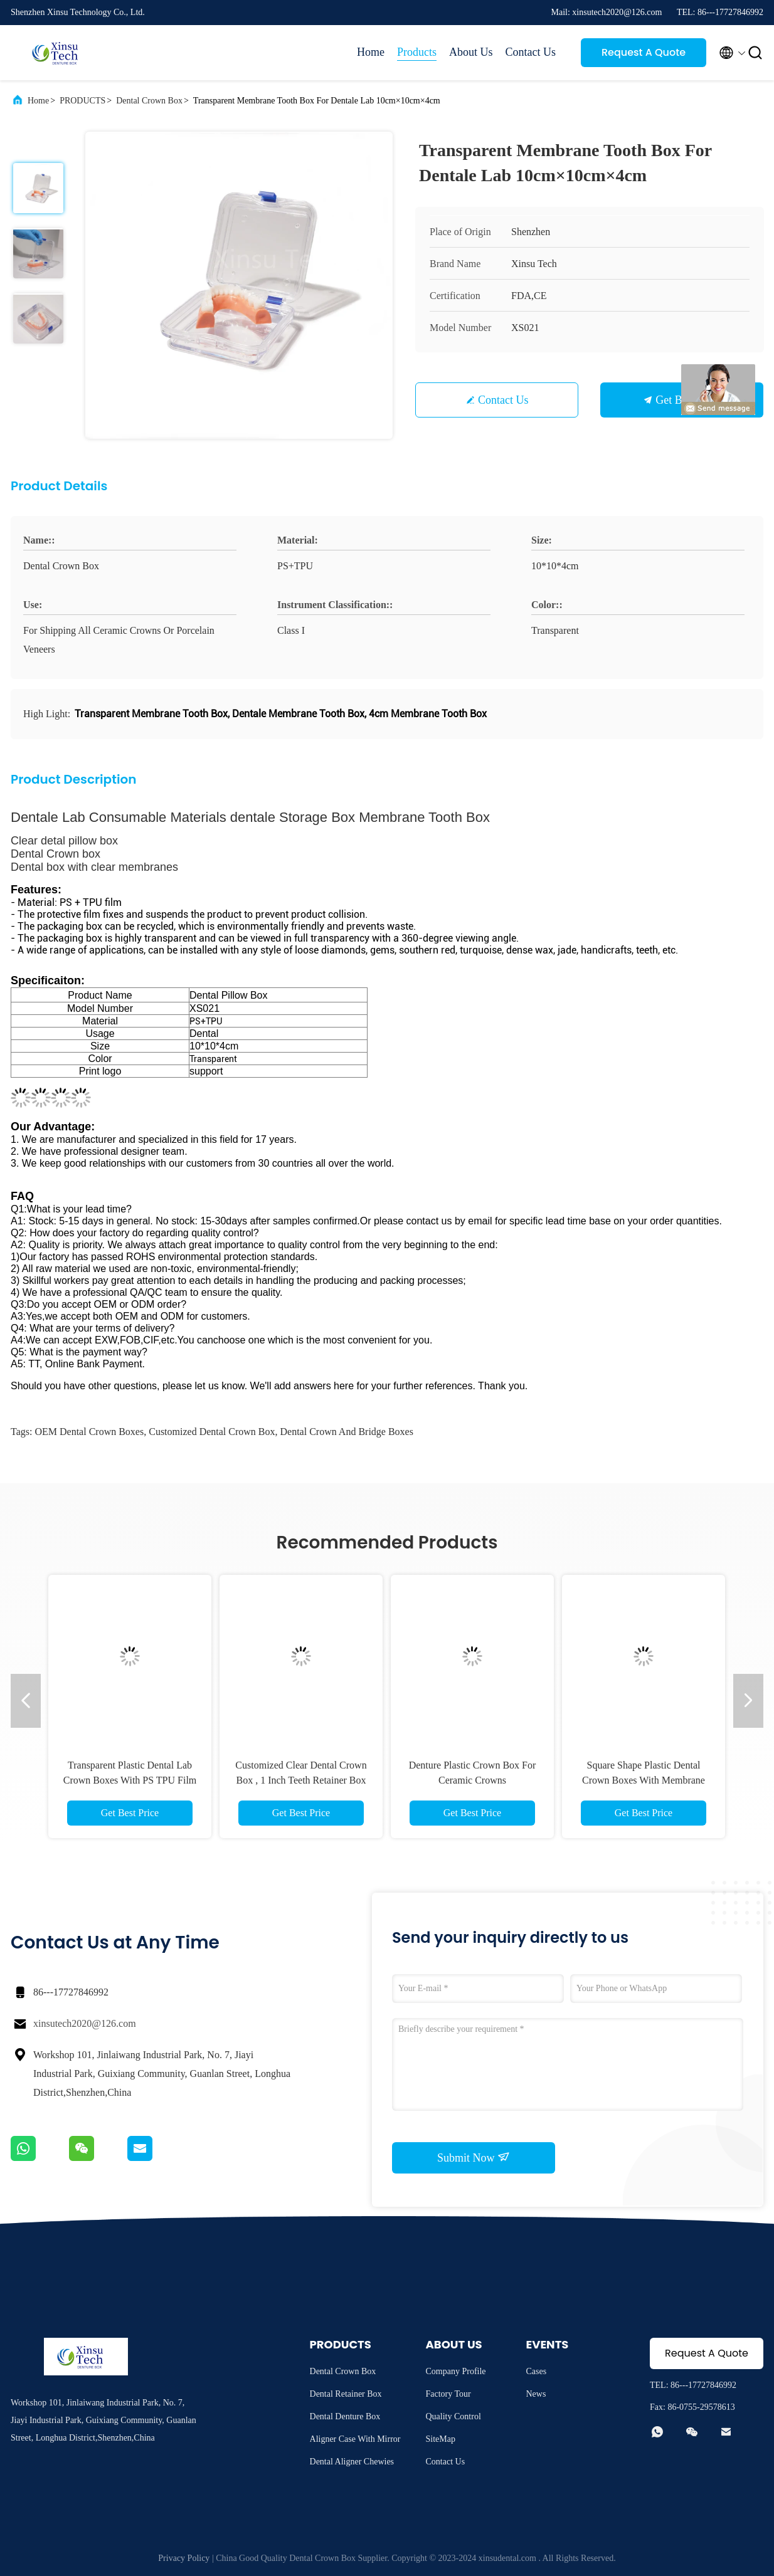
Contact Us (531, 52)
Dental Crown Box (149, 100)
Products (417, 52)
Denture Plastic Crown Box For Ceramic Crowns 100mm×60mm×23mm (472, 1780)
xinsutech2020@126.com (84, 2023)
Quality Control (453, 2416)
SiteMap (440, 2439)
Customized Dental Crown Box (212, 1431)
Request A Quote (644, 52)
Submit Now (473, 2157)
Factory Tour (448, 2394)
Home (370, 52)
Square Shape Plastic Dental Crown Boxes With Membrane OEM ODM (643, 1780)
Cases (536, 2371)
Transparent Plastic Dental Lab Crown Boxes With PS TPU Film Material (130, 1780)
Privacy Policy (183, 2558)
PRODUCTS (82, 100)
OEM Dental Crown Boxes (89, 1431)
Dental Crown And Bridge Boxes (346, 1431)
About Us (471, 52)
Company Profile (456, 2371)
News (536, 2394)
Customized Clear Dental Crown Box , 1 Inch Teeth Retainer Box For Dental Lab (300, 1780)
